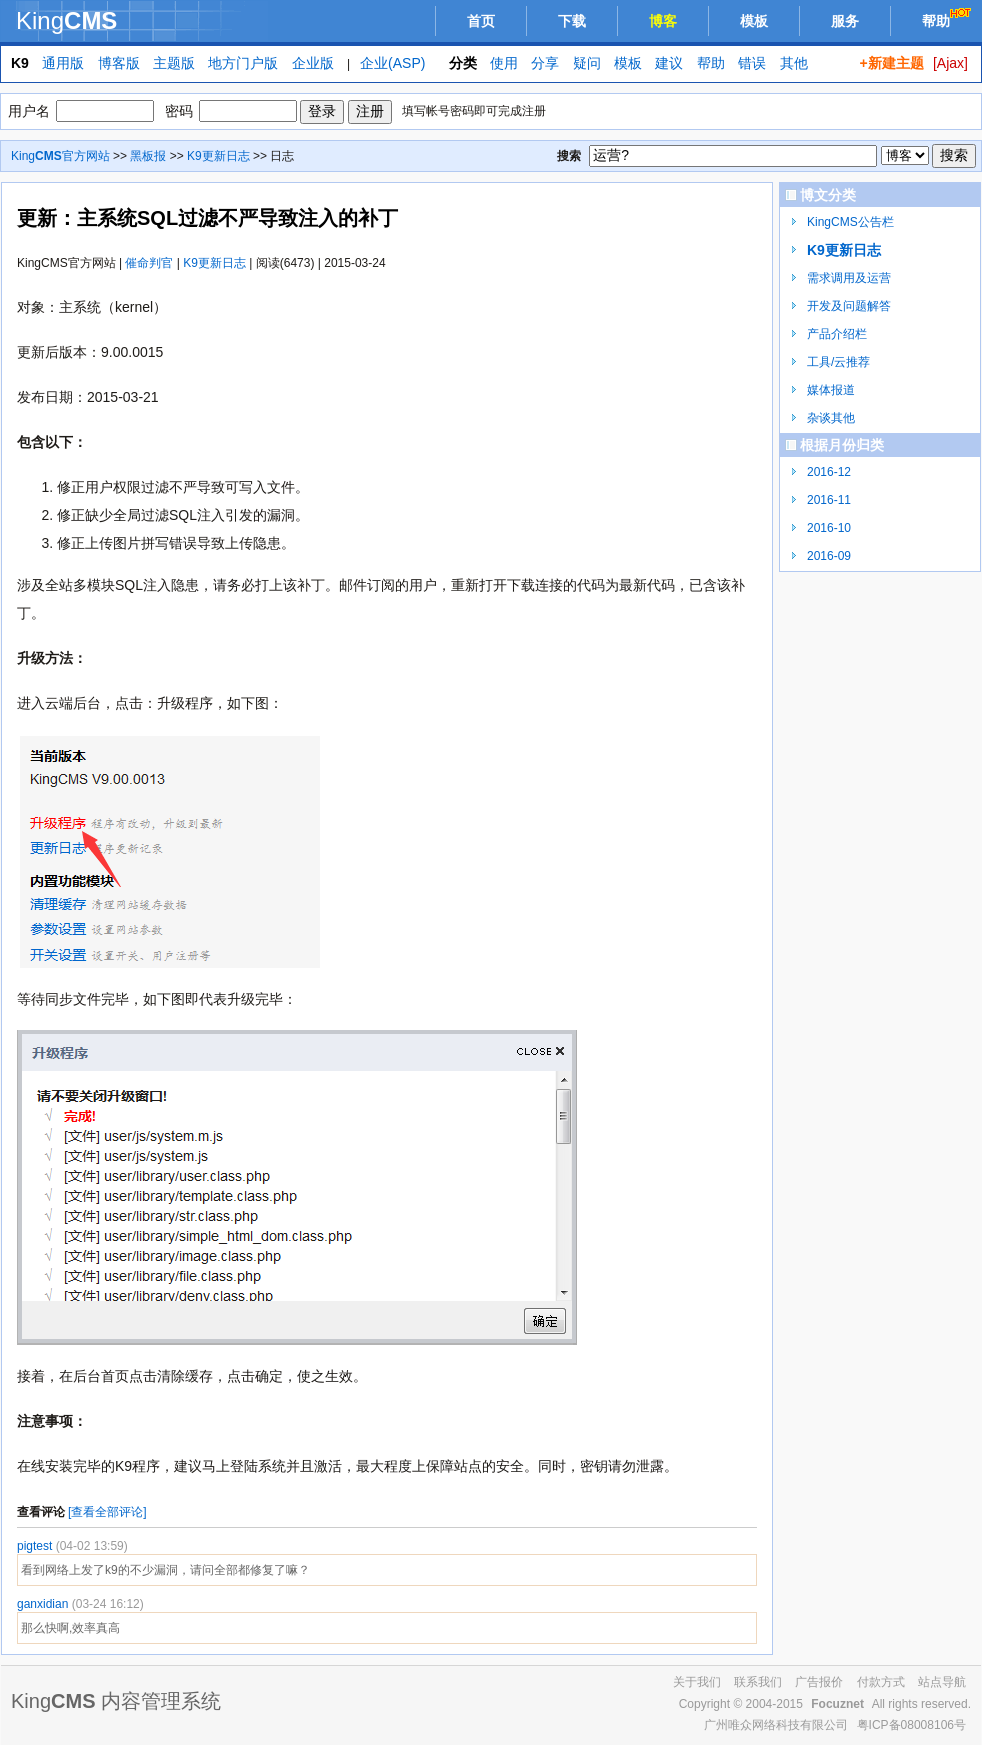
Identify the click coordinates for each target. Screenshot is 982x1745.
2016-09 (829, 556)
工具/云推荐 (838, 362)
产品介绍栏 (837, 334)
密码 (179, 111)
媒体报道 (831, 390)
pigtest (36, 1546)
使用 (504, 63)
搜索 (569, 156)
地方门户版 (243, 63)
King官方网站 (60, 156)
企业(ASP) (392, 63)
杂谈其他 (831, 418)
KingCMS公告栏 (850, 222)
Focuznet (837, 1704)
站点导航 (942, 1682)
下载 (572, 21)
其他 (794, 63)
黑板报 (148, 156)
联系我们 (758, 1682)
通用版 (63, 63)
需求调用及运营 (849, 278)
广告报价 (819, 1682)
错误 (752, 63)
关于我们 (697, 1682)
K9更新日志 (218, 156)
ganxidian (44, 1604)
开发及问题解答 (849, 306)
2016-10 (829, 528)
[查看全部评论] (107, 1512)
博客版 (119, 63)
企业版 (313, 63)
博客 (663, 21)
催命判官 (149, 263)
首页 (481, 21)
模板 (754, 21)
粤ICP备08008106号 (911, 1725)
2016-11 (829, 500)
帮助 (948, 18)
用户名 (29, 111)
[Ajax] (950, 63)
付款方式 (881, 1682)
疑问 (587, 63)
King (66, 20)
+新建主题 (891, 63)
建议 (669, 63)
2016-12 (829, 472)
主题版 (174, 63)
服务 (845, 21)
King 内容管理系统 (116, 1701)
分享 (545, 63)
